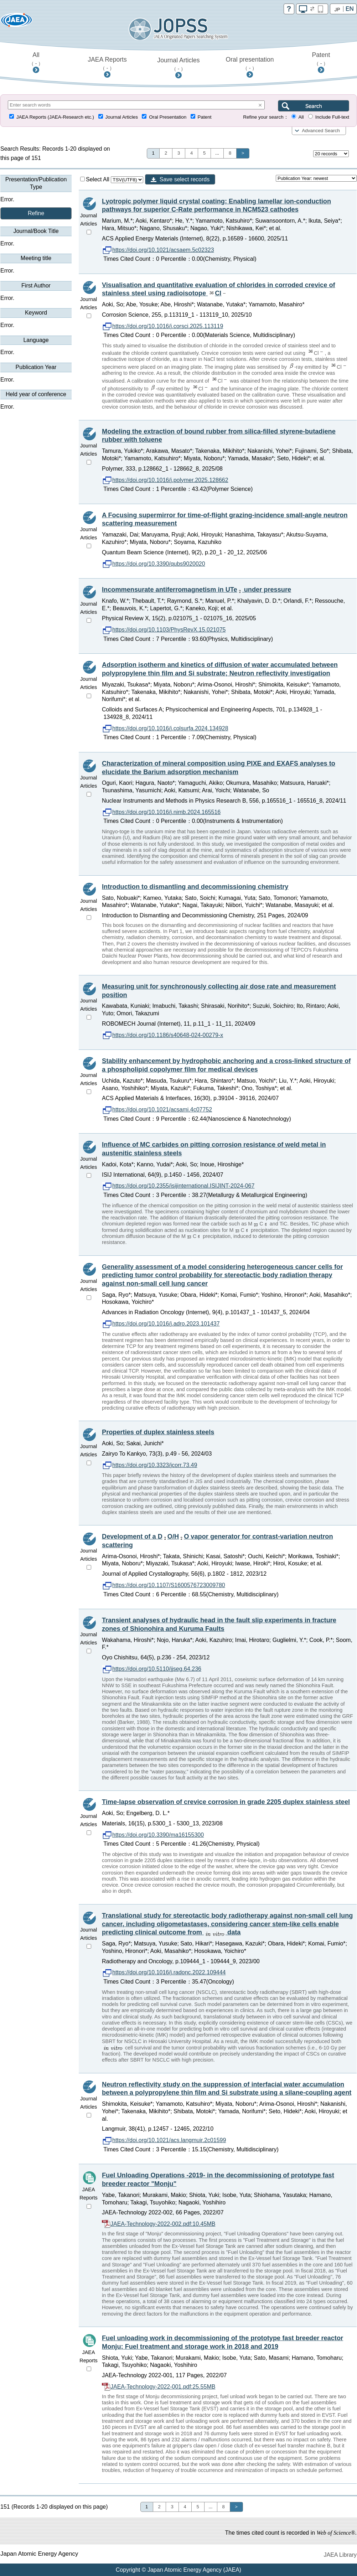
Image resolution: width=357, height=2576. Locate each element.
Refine (36, 213)
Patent (321, 58)
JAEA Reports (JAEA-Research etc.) (55, 117)
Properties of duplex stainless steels (158, 1432)
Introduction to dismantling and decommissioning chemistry (195, 886)
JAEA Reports (107, 63)
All (36, 58)
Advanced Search (321, 130)
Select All (95, 179)
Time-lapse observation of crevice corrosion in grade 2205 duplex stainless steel (226, 1801)
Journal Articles (178, 64)
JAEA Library (340, 2555)
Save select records (185, 179)
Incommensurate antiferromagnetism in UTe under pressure (196, 589)
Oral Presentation (167, 117)
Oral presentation (250, 63)
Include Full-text (332, 117)
